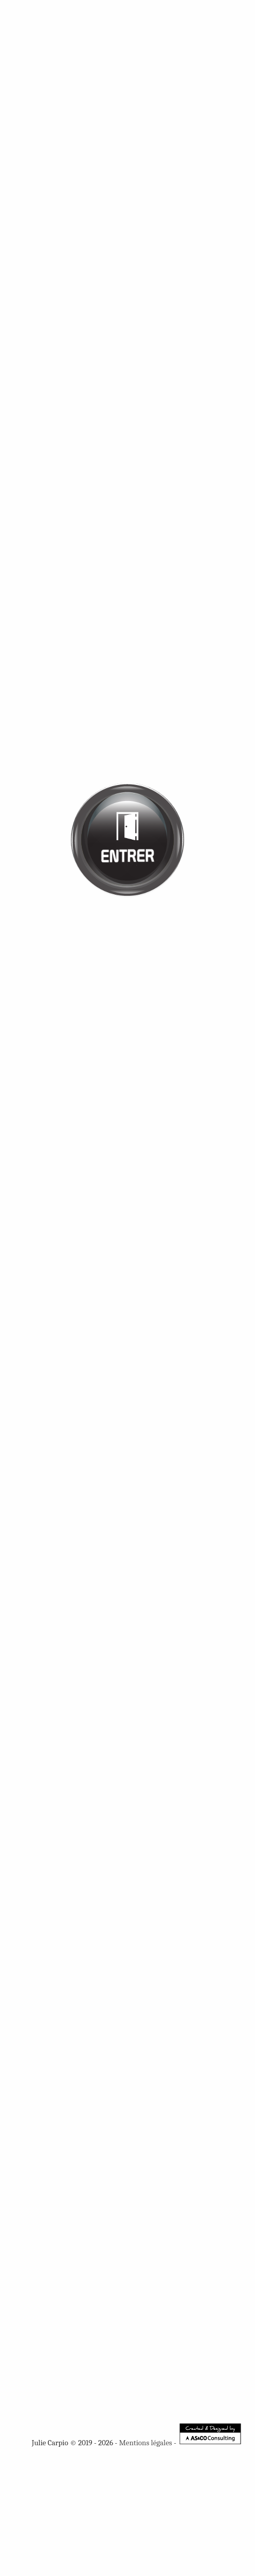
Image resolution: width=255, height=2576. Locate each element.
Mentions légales (145, 2442)
